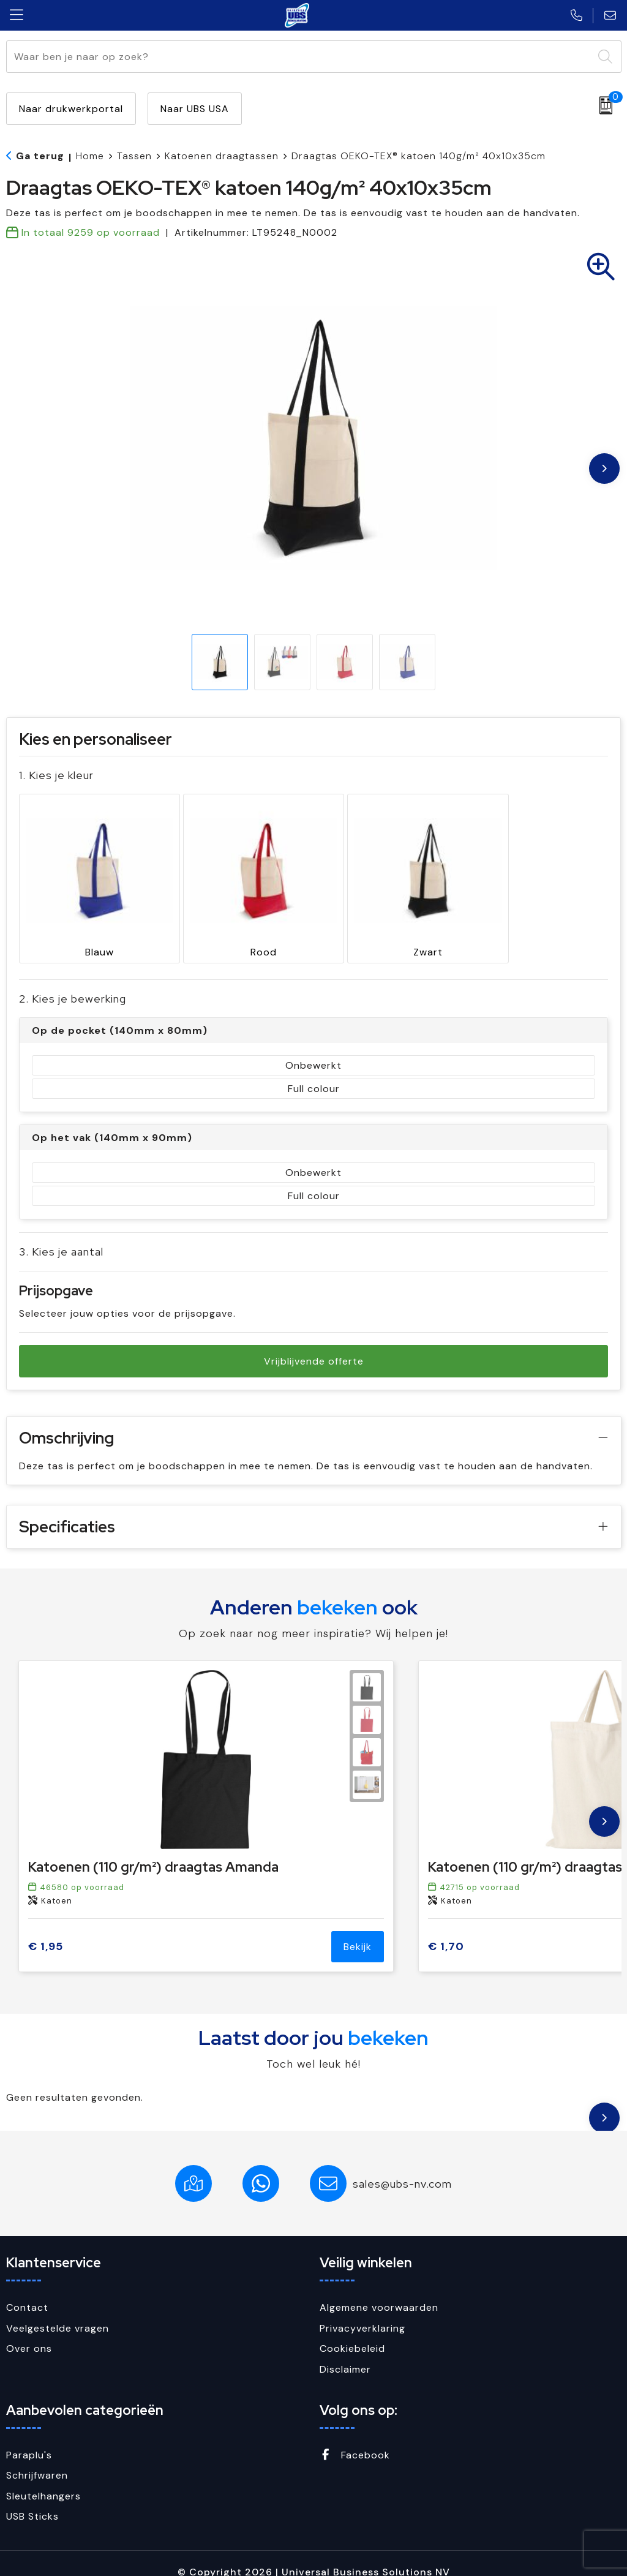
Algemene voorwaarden (379, 2290)
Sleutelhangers (43, 2478)
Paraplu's (29, 2437)
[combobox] (299, 56)
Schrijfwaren (37, 2458)
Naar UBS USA (194, 108)
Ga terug (40, 155)
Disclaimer (345, 2352)
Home (90, 155)
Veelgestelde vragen (57, 2311)
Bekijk (358, 1930)
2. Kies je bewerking (72, 982)
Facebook (355, 2437)
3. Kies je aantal (61, 1235)
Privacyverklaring (362, 2311)
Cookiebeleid (352, 2332)
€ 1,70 (446, 1930)
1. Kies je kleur (56, 775)
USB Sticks (32, 2499)
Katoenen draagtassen (222, 155)
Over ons (29, 2332)
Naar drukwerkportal (71, 108)
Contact (27, 2290)
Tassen (134, 155)
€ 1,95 (45, 1930)
